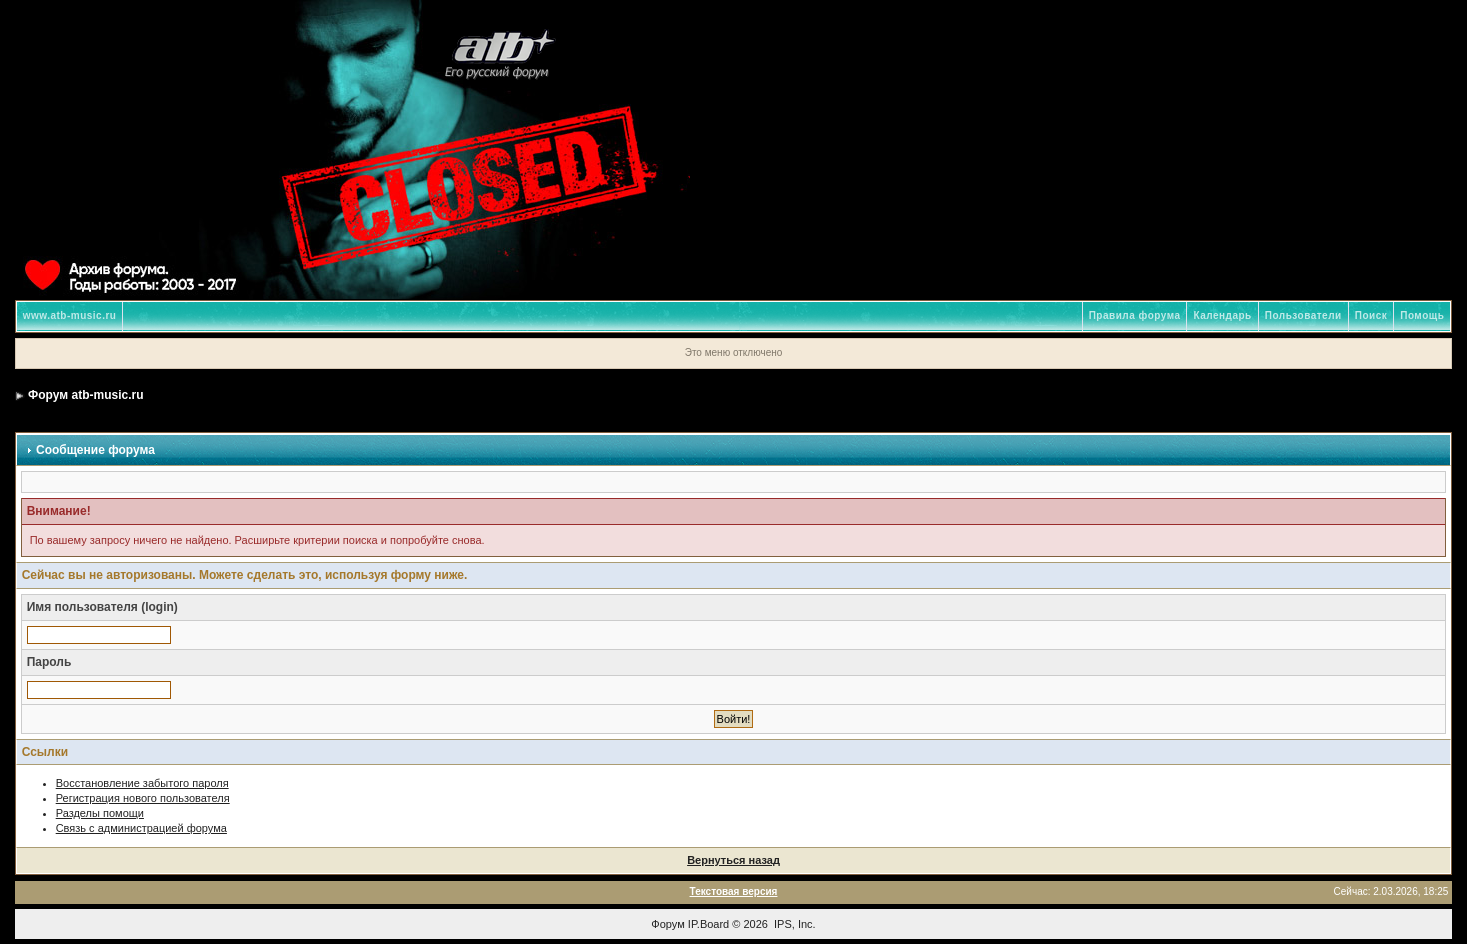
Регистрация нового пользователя (143, 798)
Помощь (1422, 315)
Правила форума (1135, 315)
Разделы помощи (100, 813)
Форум (667, 924)
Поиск (1371, 315)
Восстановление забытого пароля (142, 783)
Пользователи (1303, 315)
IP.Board (708, 924)
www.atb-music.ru (70, 315)
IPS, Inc (793, 924)
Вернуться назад (733, 860)
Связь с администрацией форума (141, 828)
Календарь (1222, 315)
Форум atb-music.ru (85, 395)
